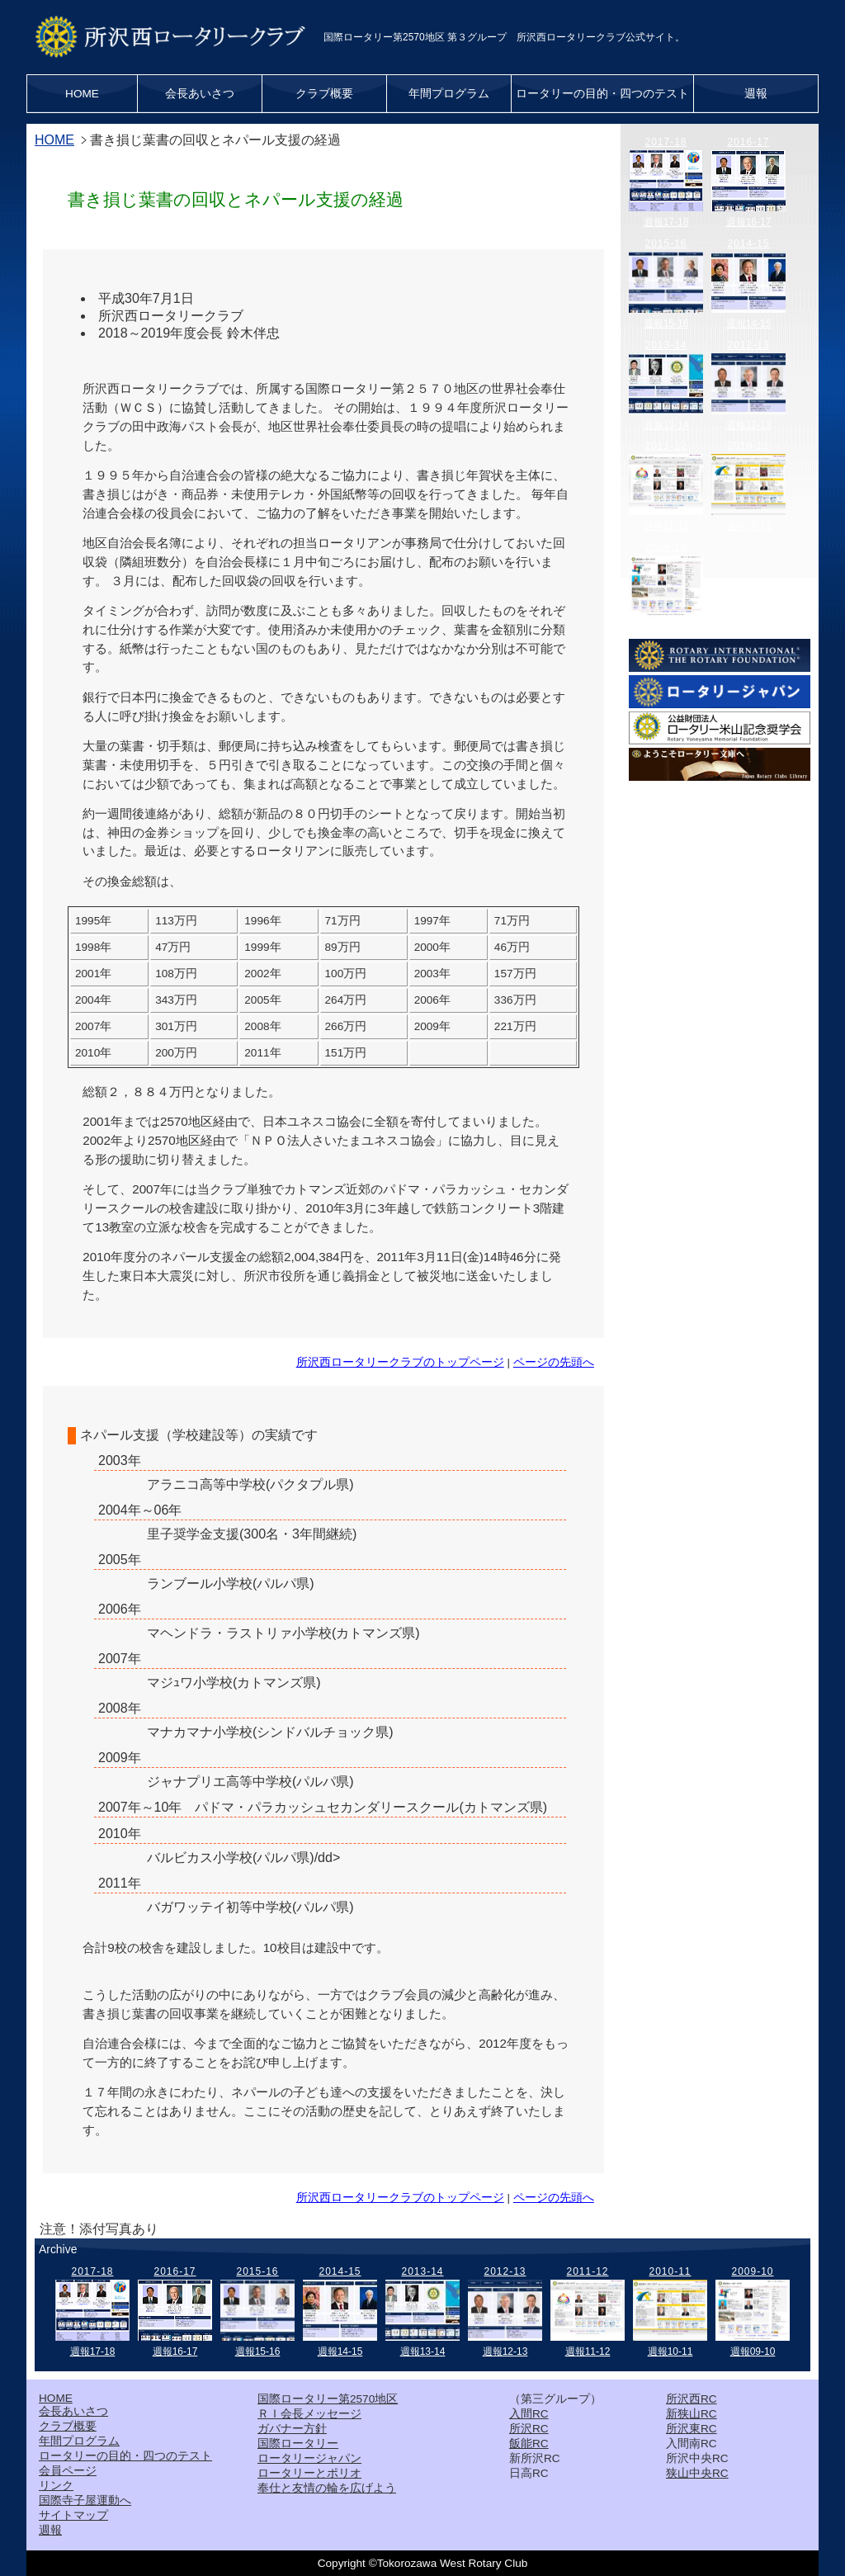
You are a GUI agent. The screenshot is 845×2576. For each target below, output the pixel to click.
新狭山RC (691, 2414)
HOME (82, 93)
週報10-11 (749, 526)
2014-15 (748, 243)
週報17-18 (666, 222)
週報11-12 (666, 526)
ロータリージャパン (309, 2458)
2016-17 (748, 142)
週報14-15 (749, 323)
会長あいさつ (199, 93)
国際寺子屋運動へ (85, 2500)
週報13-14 (666, 425)
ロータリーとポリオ (309, 2473)
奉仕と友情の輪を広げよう (326, 2488)
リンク (56, 2485)
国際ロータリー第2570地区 (327, 2399)
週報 (755, 93)
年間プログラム (448, 93)
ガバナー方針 (292, 2428)
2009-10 (665, 547)
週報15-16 (666, 323)
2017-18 (665, 142)
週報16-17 (749, 222)
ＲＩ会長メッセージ (309, 2414)
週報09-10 (666, 627)
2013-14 (665, 345)
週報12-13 (749, 425)
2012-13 (748, 345)
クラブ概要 (324, 93)
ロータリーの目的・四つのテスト (602, 93)
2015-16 (665, 243)
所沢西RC (691, 2399)
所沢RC (529, 2428)
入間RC (529, 2414)
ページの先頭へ (553, 1362)
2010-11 (748, 445)
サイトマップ (73, 2515)
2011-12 (665, 445)
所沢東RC (691, 2428)
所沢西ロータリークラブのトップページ (400, 1362)
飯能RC (529, 2443)
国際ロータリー (297, 2443)
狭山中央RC (697, 2473)
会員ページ (68, 2471)
